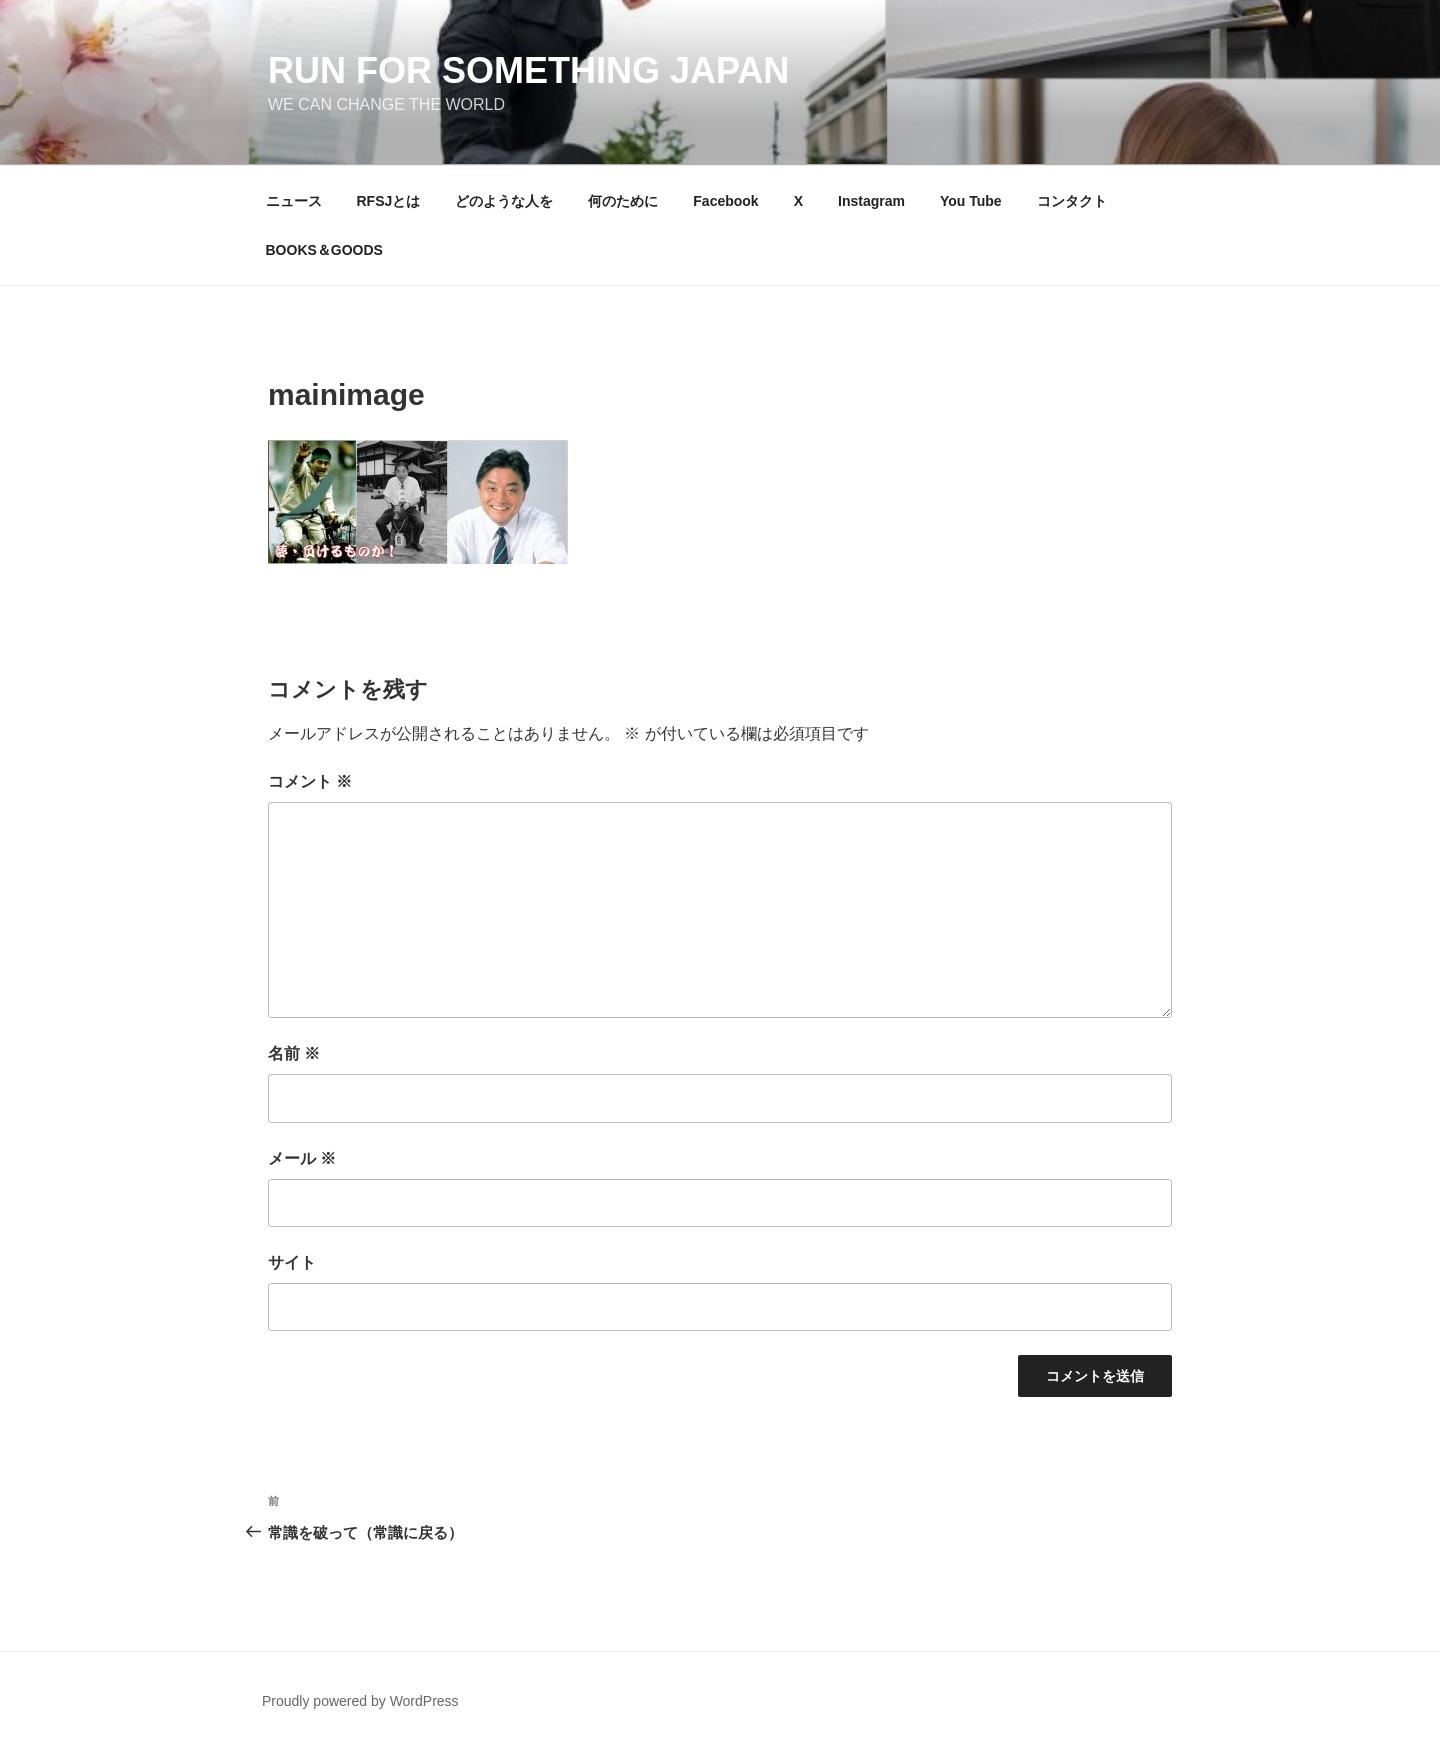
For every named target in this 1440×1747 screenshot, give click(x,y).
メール (302, 1158)
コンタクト (1072, 201)
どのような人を (504, 201)
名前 (294, 1053)
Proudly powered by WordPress (360, 1701)
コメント (310, 781)
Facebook (725, 201)
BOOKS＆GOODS (324, 250)
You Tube (971, 201)
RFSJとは (389, 201)
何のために (623, 201)
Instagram (871, 201)
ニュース (294, 201)
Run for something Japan (528, 70)
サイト (292, 1262)
